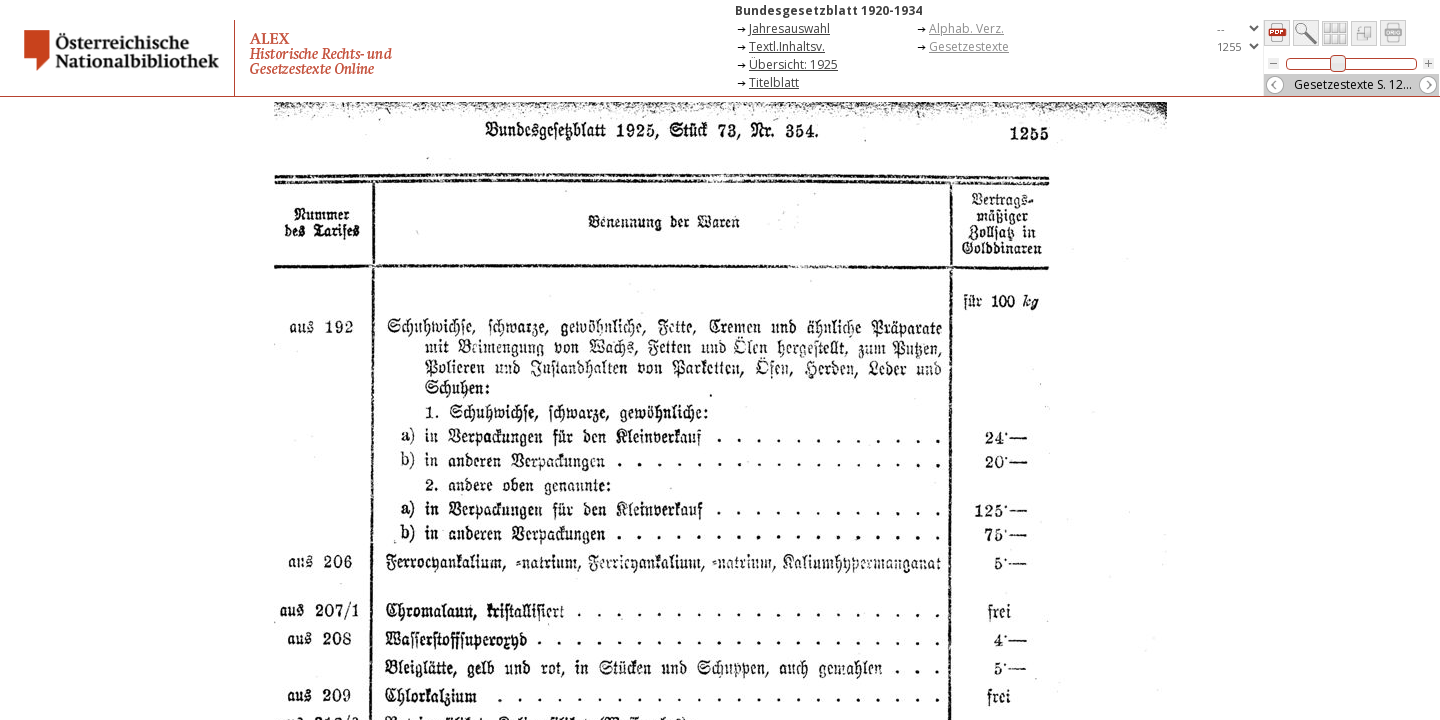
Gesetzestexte (969, 46)
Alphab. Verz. (966, 28)
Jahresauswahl (789, 28)
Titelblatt (774, 82)
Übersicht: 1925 (793, 64)
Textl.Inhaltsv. (787, 46)
